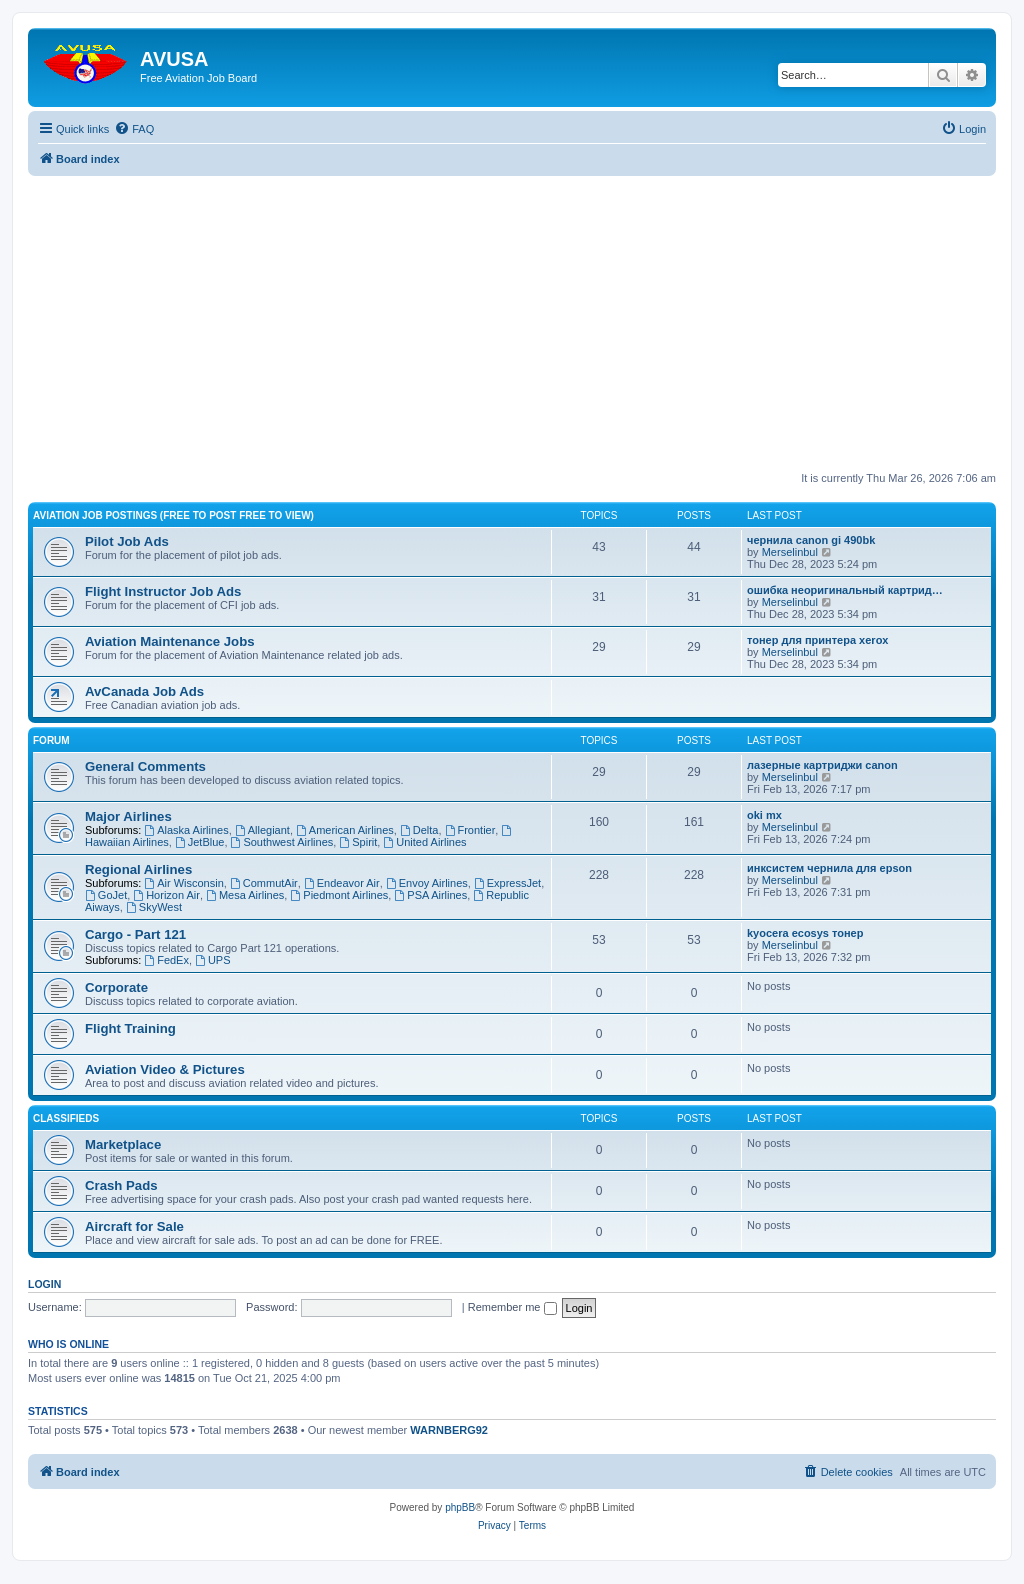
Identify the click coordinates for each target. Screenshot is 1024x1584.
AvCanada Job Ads (144, 691)
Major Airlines (128, 816)
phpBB (460, 1507)
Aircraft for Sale (134, 1226)
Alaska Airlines (186, 830)
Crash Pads (121, 1185)
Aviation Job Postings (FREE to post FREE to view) (173, 515)
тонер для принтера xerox (817, 640)
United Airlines (424, 842)
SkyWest (154, 907)
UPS (212, 960)
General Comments (145, 766)
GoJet (106, 895)
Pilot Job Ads (127, 541)
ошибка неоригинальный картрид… (845, 590)
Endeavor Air (342, 883)
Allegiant (262, 830)
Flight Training (130, 1028)
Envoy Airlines (427, 883)
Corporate (116, 987)
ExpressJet (507, 883)
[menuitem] (134, 129)
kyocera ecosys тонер (805, 933)
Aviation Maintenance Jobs (170, 641)
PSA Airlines (430, 895)
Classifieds (66, 1118)
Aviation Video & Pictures (165, 1069)
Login (44, 1284)
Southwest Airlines (282, 842)
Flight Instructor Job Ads (163, 591)
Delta (419, 830)
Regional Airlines (138, 869)
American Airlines (345, 830)
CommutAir (264, 883)
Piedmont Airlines (339, 895)
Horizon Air (166, 895)
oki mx (764, 815)
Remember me (512, 1307)
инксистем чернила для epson (829, 868)
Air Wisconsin (183, 883)
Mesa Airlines (245, 895)
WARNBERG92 (449, 1430)
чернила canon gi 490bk (811, 540)
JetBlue (200, 842)
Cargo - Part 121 (135, 934)
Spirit (358, 842)
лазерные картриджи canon (822, 765)
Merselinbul (790, 552)
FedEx (166, 960)
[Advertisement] (512, 316)
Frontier (470, 830)
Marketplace (123, 1144)
